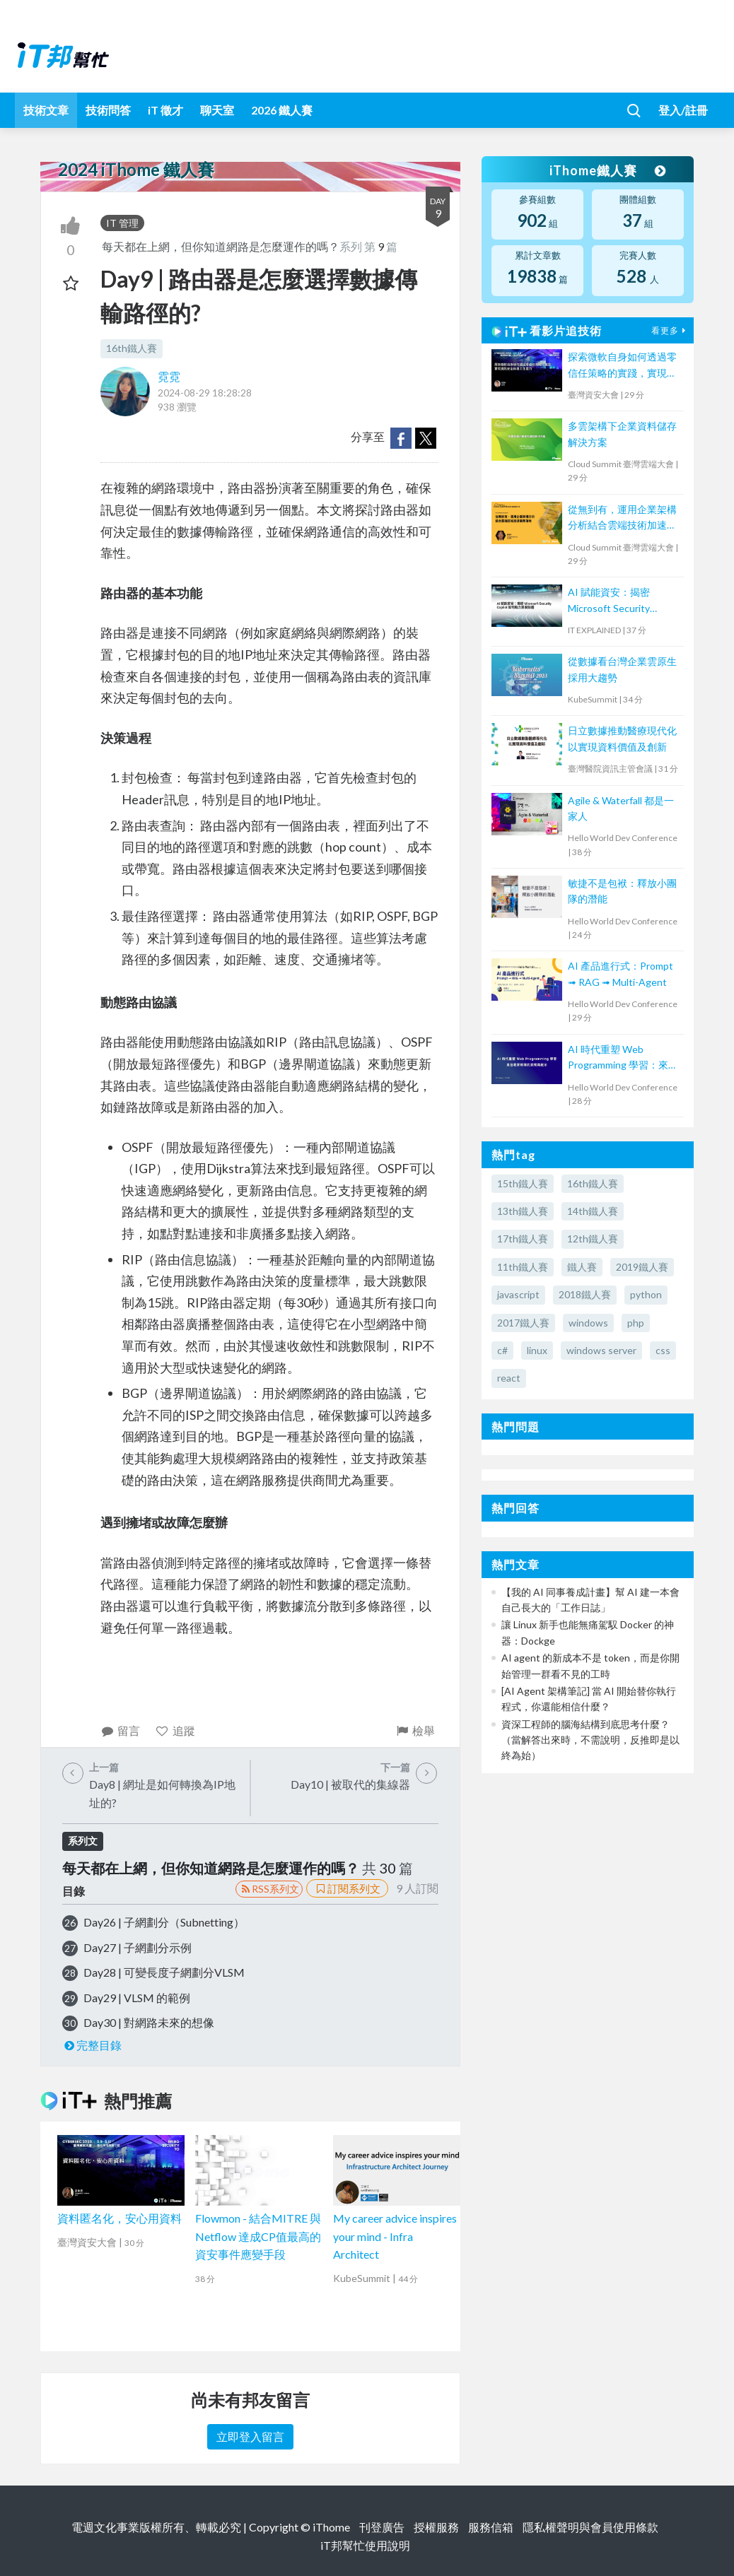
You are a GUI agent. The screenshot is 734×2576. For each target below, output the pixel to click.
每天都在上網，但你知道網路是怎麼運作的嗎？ (220, 246)
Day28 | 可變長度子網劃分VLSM (164, 1972)
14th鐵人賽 (592, 1211)
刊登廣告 (381, 2527)
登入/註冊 (683, 110)
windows (588, 1323)
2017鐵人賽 (523, 1323)
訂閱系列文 (347, 1888)
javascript (518, 1294)
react (508, 1378)
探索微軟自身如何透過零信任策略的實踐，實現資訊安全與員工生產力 (622, 366)
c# (502, 1350)
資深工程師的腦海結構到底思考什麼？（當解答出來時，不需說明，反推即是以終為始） (590, 1740)
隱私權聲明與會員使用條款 (590, 2527)
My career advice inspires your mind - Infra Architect (395, 2236)
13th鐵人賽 (522, 1211)
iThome (331, 2527)
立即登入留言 (250, 2436)
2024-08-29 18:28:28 (205, 393)
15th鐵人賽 (522, 1183)
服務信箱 (490, 2527)
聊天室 (217, 110)
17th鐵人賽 (522, 1239)
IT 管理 (122, 223)
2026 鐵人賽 (282, 110)
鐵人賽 (582, 1267)
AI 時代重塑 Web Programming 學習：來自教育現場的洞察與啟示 (623, 1058)
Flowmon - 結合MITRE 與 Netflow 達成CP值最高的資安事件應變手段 (258, 2236)
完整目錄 (92, 2045)
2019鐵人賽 (642, 1267)
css (663, 1350)
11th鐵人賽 (522, 1267)
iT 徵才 (165, 110)
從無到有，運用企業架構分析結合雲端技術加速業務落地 (622, 518)
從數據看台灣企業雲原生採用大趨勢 (622, 669)
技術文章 (46, 110)
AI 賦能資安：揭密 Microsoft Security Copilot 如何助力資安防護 (620, 601)
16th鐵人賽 (131, 348)
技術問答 (108, 110)
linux (537, 1350)
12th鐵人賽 (592, 1239)
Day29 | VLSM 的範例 (136, 1997)
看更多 (670, 330)
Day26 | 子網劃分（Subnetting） (164, 1922)
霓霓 (169, 376)
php (635, 1323)
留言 (120, 1730)
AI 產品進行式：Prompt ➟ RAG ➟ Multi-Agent (620, 973)
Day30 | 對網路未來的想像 (148, 2022)
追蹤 (175, 1730)
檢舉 (415, 1730)
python (646, 1294)
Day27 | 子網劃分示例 (137, 1947)
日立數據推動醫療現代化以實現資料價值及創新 (622, 738)
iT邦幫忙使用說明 (365, 2545)
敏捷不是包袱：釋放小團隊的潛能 (622, 891)
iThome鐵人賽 (607, 170)
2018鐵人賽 (585, 1294)
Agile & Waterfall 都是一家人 (621, 808)
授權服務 (436, 2527)
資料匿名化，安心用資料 (119, 2218)
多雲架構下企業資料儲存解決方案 (622, 433)
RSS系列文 (269, 1889)
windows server (601, 1350)
